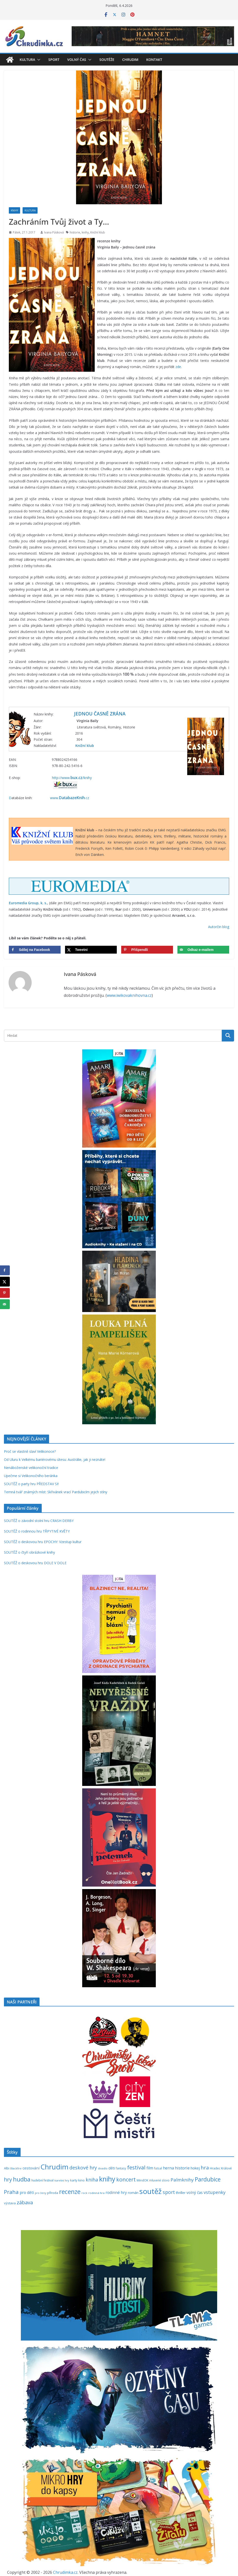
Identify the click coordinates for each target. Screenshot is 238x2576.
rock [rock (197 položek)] (84, 2193)
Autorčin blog (218, 926)
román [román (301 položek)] (133, 2192)
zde (178, 366)
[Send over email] (203, 950)
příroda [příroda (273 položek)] (52, 2193)
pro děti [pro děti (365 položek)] (27, 2192)
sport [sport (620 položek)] (169, 2192)
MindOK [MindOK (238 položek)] (142, 2180)
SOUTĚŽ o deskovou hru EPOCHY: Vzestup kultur (42, 1541)
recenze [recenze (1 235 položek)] (69, 2192)
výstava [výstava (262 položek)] (10, 2203)
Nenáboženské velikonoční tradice (31, 1467)
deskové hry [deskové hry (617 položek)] (83, 2167)
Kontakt (154, 59)
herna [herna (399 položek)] (168, 2168)
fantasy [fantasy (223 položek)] (121, 2168)
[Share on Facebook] (35, 950)
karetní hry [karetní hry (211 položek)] (61, 2180)
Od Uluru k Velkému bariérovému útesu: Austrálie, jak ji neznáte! (54, 1459)
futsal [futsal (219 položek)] (158, 2168)
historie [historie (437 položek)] (182, 2168)
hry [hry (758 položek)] (8, 2179)
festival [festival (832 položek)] (136, 2167)
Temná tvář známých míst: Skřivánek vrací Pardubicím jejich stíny (55, 1492)
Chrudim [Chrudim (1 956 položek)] (54, 2166)
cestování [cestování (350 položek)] (31, 2167)
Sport (53, 59)
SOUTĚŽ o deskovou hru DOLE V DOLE (35, 1563)
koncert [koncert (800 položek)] (126, 2179)
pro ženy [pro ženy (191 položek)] (40, 2193)
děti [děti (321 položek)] (111, 2167)
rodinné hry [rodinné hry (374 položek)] (116, 2192)
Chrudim (130, 59)
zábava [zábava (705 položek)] (25, 2202)
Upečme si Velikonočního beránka (30, 1475)
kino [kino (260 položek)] (81, 2180)
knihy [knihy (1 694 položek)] (107, 2178)
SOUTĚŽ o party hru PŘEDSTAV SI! (31, 1483)
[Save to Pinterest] (147, 950)
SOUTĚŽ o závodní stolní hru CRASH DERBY (39, 1520)
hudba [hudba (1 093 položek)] (21, 2179)
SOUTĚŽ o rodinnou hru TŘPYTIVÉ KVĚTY (37, 1531)
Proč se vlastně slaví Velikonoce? (30, 1451)
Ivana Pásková (54, 232)
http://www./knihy (72, 777)
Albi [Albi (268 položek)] (6, 2168)
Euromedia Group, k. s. (28, 903)
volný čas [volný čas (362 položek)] (194, 2192)
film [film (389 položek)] (149, 2168)
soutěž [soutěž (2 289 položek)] (150, 2191)
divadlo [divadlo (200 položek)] (102, 2168)
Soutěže (106, 59)
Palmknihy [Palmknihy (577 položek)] (182, 2180)
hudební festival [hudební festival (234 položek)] (42, 2180)
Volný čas (76, 59)
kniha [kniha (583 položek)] (92, 2180)
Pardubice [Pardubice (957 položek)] (208, 2179)
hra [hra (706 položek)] (205, 2167)
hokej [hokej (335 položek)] (195, 2167)
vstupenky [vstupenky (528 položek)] (214, 2192)
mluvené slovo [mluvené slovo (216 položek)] (159, 2180)
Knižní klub (97, 232)
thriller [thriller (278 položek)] (180, 2192)
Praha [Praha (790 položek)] (11, 2191)
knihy (85, 232)
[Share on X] (91, 950)
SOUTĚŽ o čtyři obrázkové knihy (29, 1552)
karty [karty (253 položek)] (73, 2180)
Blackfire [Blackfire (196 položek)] (16, 2168)
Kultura (27, 59)
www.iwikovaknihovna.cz (129, 995)
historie (75, 232)
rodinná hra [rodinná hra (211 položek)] (96, 2193)
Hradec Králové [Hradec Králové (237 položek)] (221, 2168)
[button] (37, 59)
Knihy (14, 210)
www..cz (69, 797)
